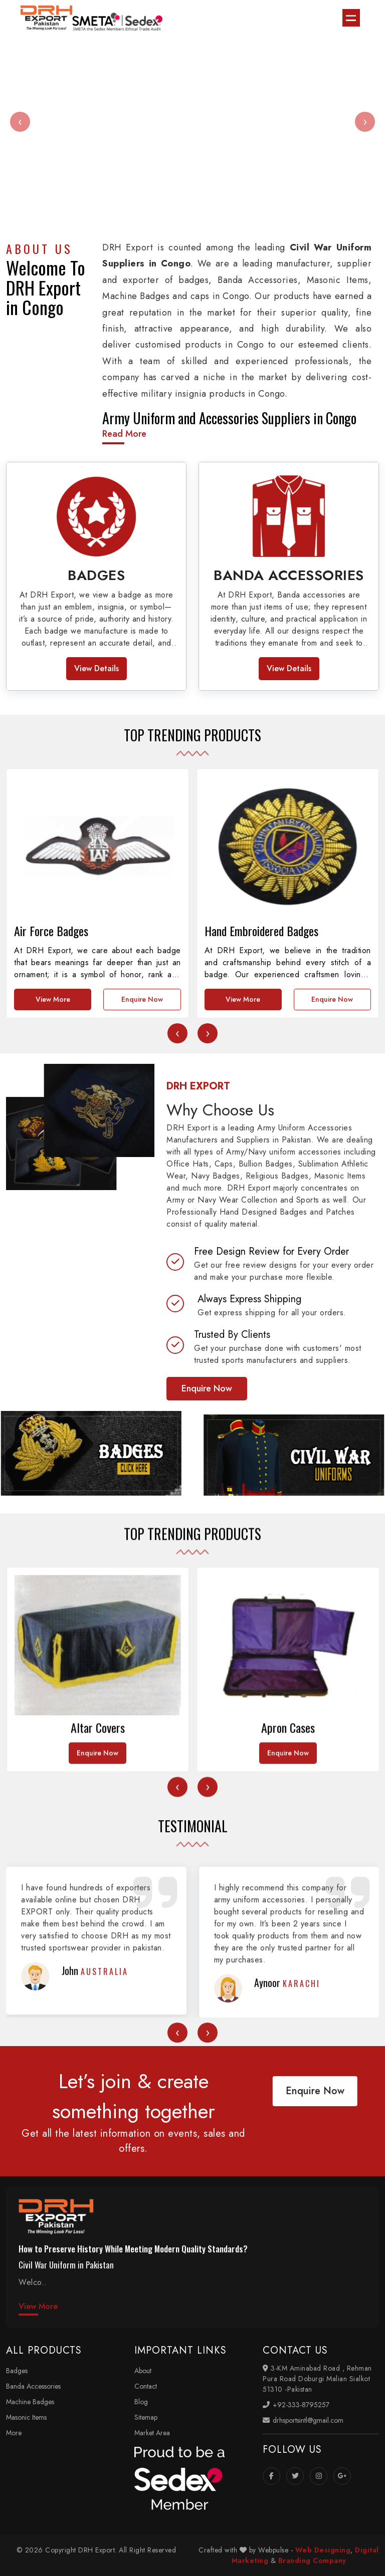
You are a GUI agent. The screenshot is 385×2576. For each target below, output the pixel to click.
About (142, 2371)
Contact (145, 2386)
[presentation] (20, 122)
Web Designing (323, 2550)
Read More (124, 433)
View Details (96, 668)
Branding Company (312, 2560)
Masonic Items (26, 2417)
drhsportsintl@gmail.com (303, 2420)
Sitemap (145, 2417)
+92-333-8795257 (296, 2405)
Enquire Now (142, 1222)
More (14, 2433)
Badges (17, 2371)
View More (53, 1222)
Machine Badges (30, 2402)
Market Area (152, 2433)
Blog (141, 2402)
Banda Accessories (33, 2386)
